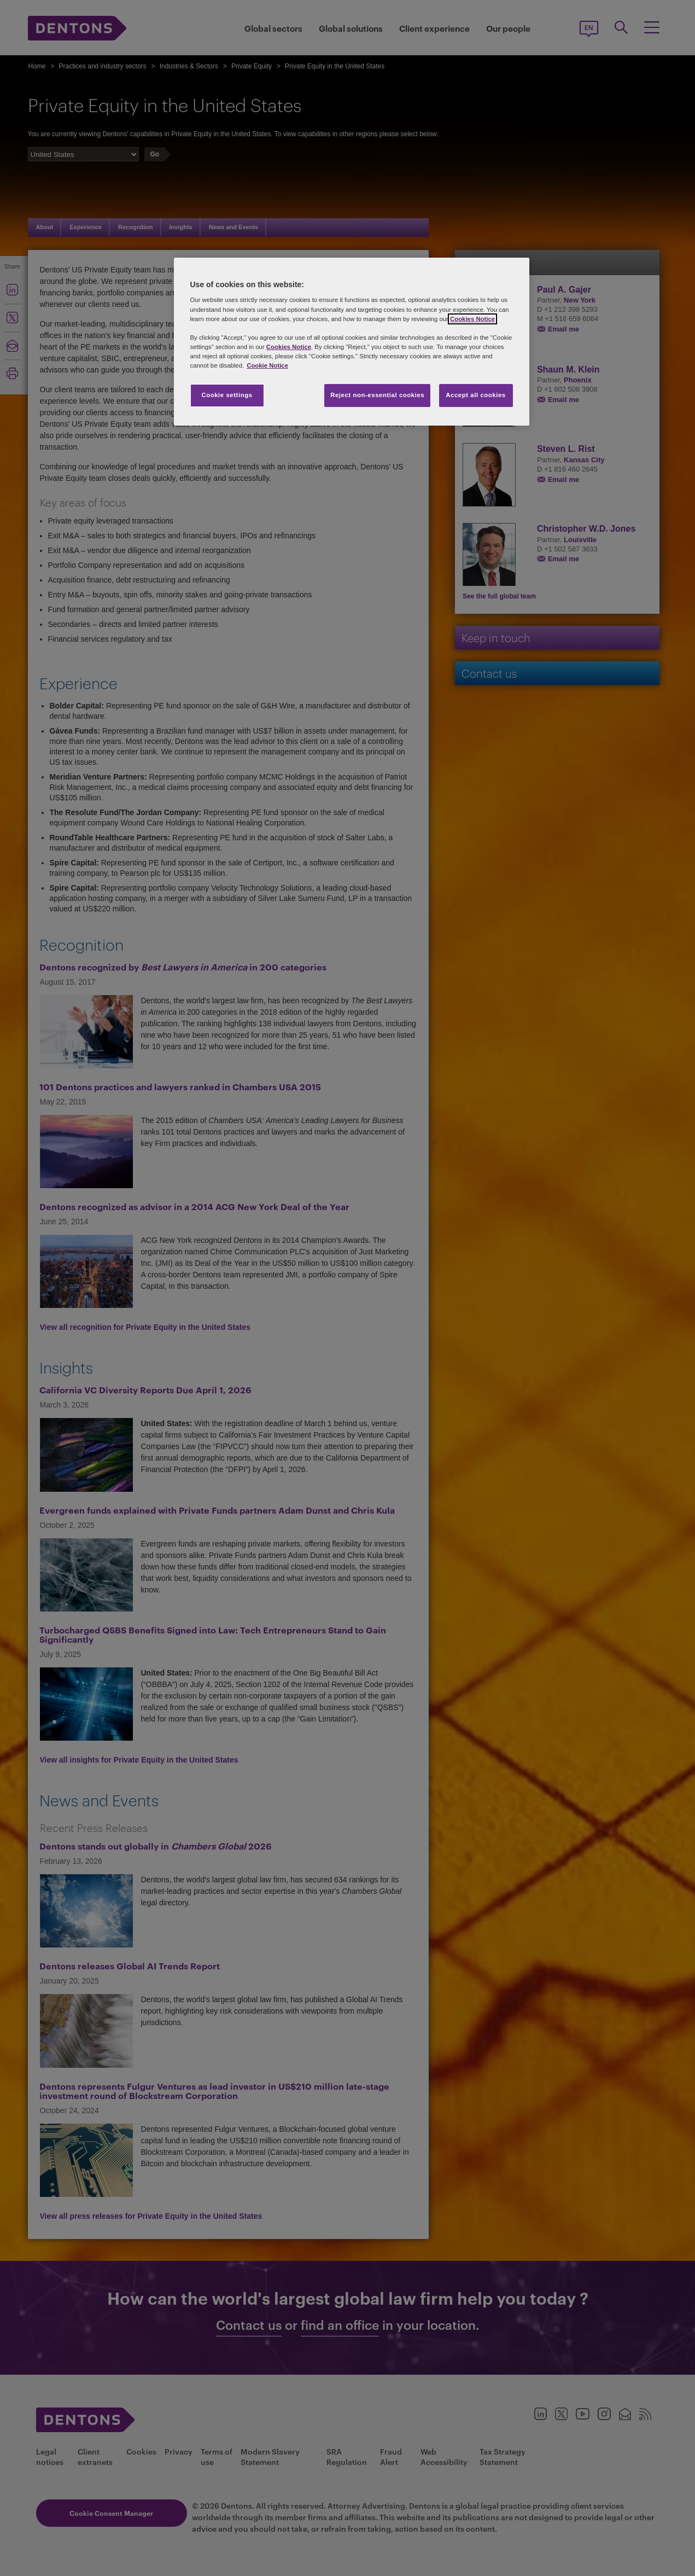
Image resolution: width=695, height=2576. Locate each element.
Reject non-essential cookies (377, 395)
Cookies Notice (472, 319)
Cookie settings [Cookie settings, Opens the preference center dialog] (226, 395)
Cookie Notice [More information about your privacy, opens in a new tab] (267, 365)
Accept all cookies (476, 395)
